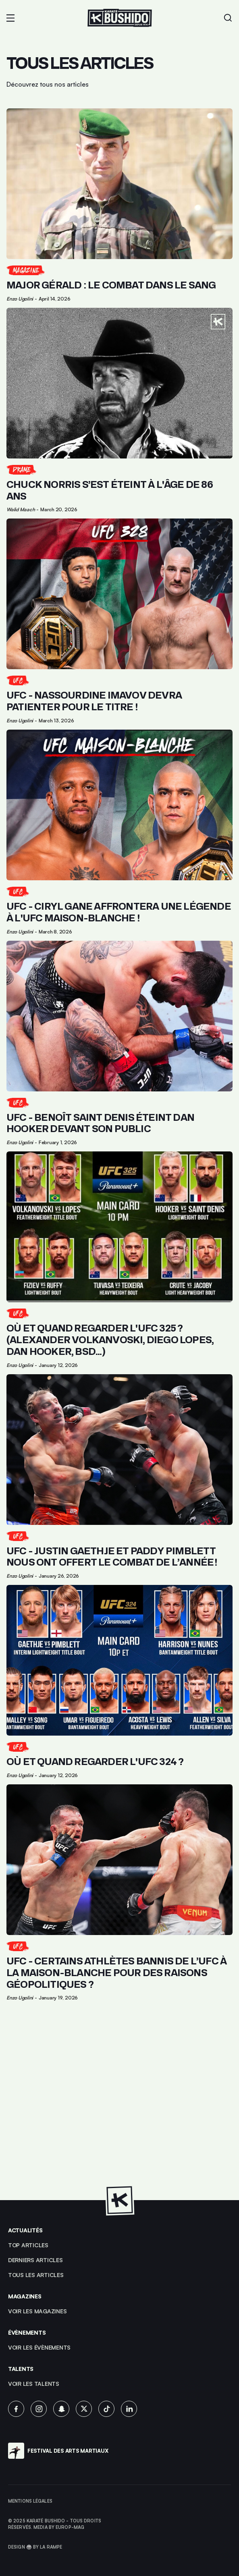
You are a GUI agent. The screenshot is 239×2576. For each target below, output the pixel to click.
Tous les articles (36, 2274)
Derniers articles (35, 2260)
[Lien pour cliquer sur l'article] (119, 204)
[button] (10, 18)
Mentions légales (30, 2501)
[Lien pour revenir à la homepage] (119, 18)
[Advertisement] (119, 2105)
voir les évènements (39, 2347)
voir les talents (33, 2383)
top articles (28, 2245)
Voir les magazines (37, 2311)
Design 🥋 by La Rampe (35, 2547)
